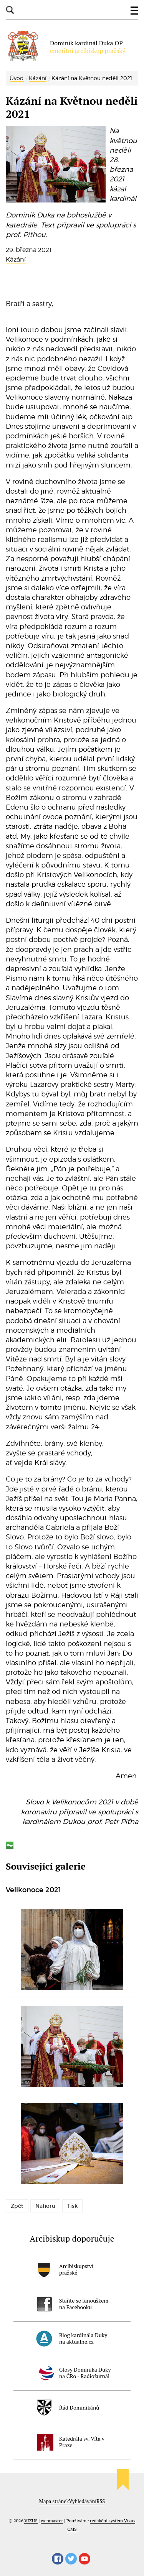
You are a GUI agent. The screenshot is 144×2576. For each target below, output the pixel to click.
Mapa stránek (54, 2501)
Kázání (37, 78)
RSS (100, 2501)
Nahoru (45, 2205)
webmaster (52, 2520)
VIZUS (30, 2520)
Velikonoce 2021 (33, 1890)
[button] (134, 10)
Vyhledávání (83, 2501)
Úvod (17, 78)
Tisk (72, 2205)
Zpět (17, 2205)
